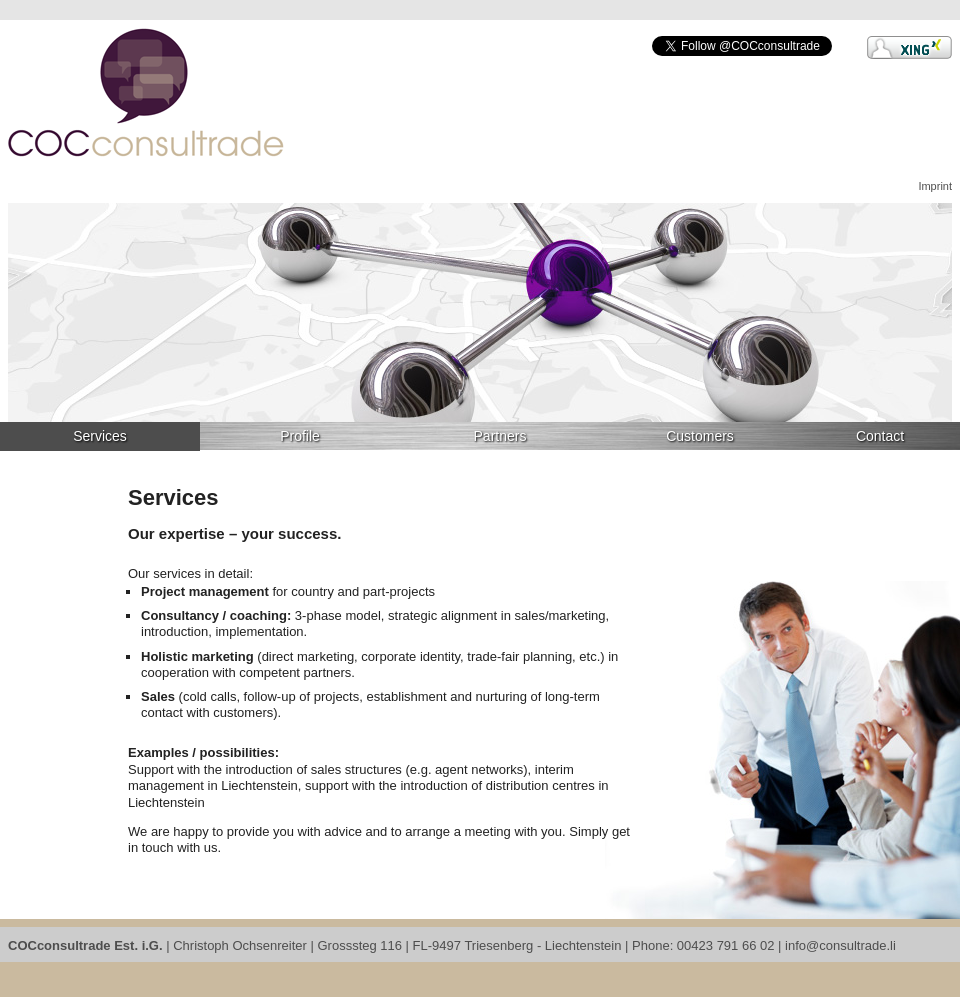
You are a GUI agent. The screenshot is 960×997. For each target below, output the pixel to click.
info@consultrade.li (840, 945)
